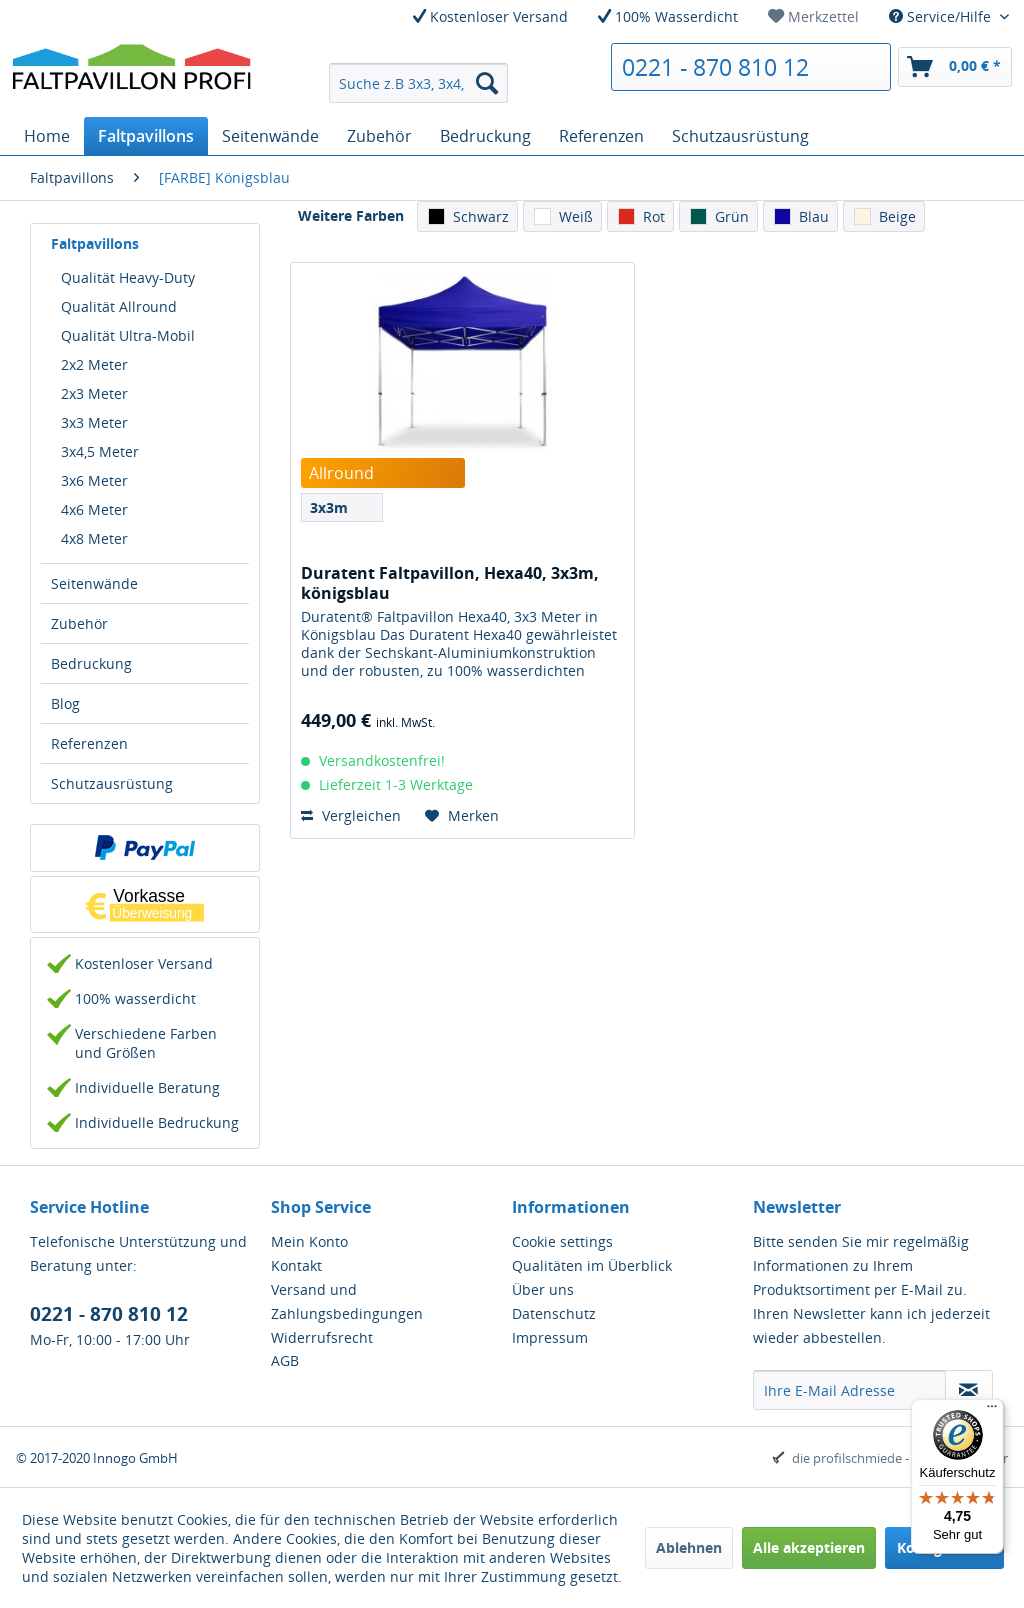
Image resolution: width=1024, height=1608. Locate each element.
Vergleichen (351, 815)
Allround (341, 473)
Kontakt (296, 1265)
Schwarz (481, 216)
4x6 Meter (94, 509)
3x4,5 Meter (100, 451)
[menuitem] (813, 16)
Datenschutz (554, 1313)
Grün (732, 216)
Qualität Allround (119, 306)
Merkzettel (813, 16)
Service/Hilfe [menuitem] (942, 16)
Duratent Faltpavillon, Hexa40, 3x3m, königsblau (450, 583)
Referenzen (89, 743)
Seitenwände (94, 583)
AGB (285, 1360)
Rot (654, 216)
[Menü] (992, 1411)
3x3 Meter (94, 422)
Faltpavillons (95, 243)
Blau (814, 216)
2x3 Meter (94, 393)
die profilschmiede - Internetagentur (900, 1458)
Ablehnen (689, 1547)
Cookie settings (562, 1241)
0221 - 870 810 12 (715, 67)
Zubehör (79, 623)
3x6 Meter (94, 480)
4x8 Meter (94, 538)
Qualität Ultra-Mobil (128, 335)
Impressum (550, 1337)
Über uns (543, 1289)
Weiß (576, 216)
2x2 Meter (94, 364)
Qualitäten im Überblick (592, 1265)
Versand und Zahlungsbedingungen (347, 1301)
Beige (897, 216)
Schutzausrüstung (112, 783)
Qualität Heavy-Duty (128, 277)
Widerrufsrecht (322, 1337)
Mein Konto (309, 1241)
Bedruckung (91, 663)
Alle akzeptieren (809, 1547)
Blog (65, 703)
